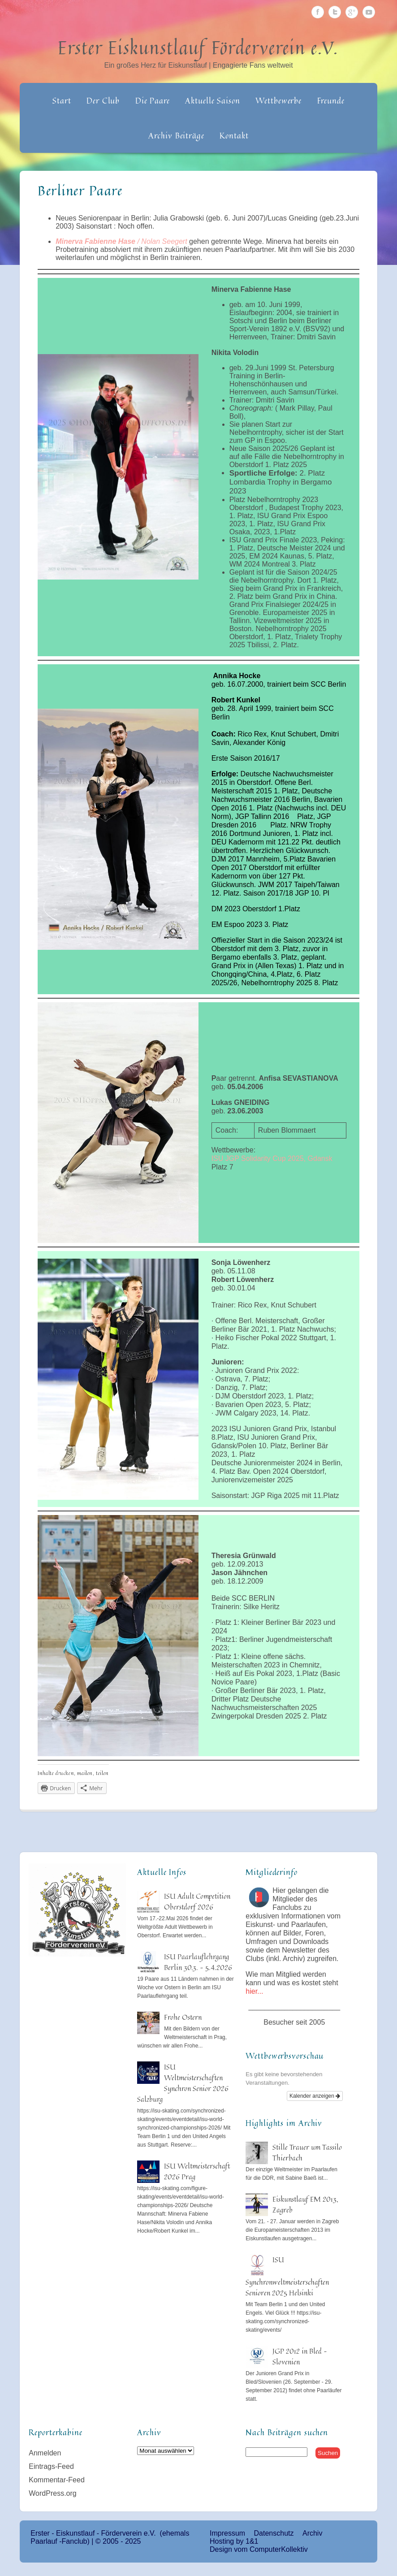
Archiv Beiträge (176, 135)
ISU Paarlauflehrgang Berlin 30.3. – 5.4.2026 (198, 1962)
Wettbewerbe (278, 100)
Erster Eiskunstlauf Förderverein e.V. (198, 47)
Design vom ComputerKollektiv (259, 2549)
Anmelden (45, 2453)
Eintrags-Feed (51, 2466)
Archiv (312, 2533)
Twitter (334, 12)
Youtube (368, 12)
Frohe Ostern (183, 2017)
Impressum (227, 2533)
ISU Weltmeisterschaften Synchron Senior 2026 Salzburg (183, 2082)
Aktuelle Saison (212, 100)
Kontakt (234, 135)
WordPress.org (52, 2493)
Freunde (331, 100)
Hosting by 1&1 (234, 2541)
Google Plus (351, 12)
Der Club (103, 100)
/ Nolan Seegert (121, 241)
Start (61, 100)
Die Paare (152, 100)
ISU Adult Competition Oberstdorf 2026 (197, 1901)
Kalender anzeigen (314, 2096)
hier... (254, 1991)
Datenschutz (274, 2533)
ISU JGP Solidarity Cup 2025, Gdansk (271, 1158)
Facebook (317, 12)
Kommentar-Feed (57, 2480)
